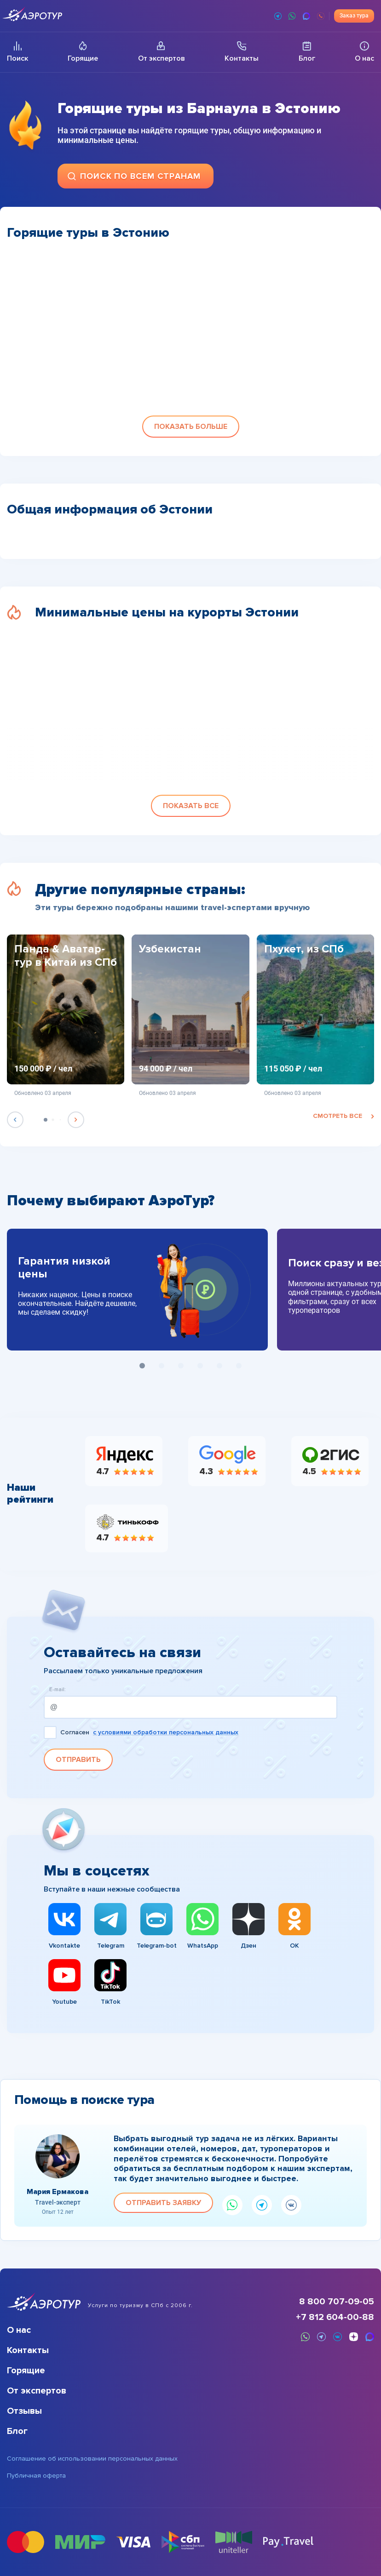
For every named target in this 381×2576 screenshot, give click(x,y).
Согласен (149, 1732)
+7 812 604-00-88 (335, 2317)
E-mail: (57, 1690)
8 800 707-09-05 (336, 2301)
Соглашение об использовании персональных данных (92, 2458)
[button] (190, 427)
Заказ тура (354, 15)
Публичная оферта (36, 2475)
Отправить (78, 1759)
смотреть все (343, 1116)
